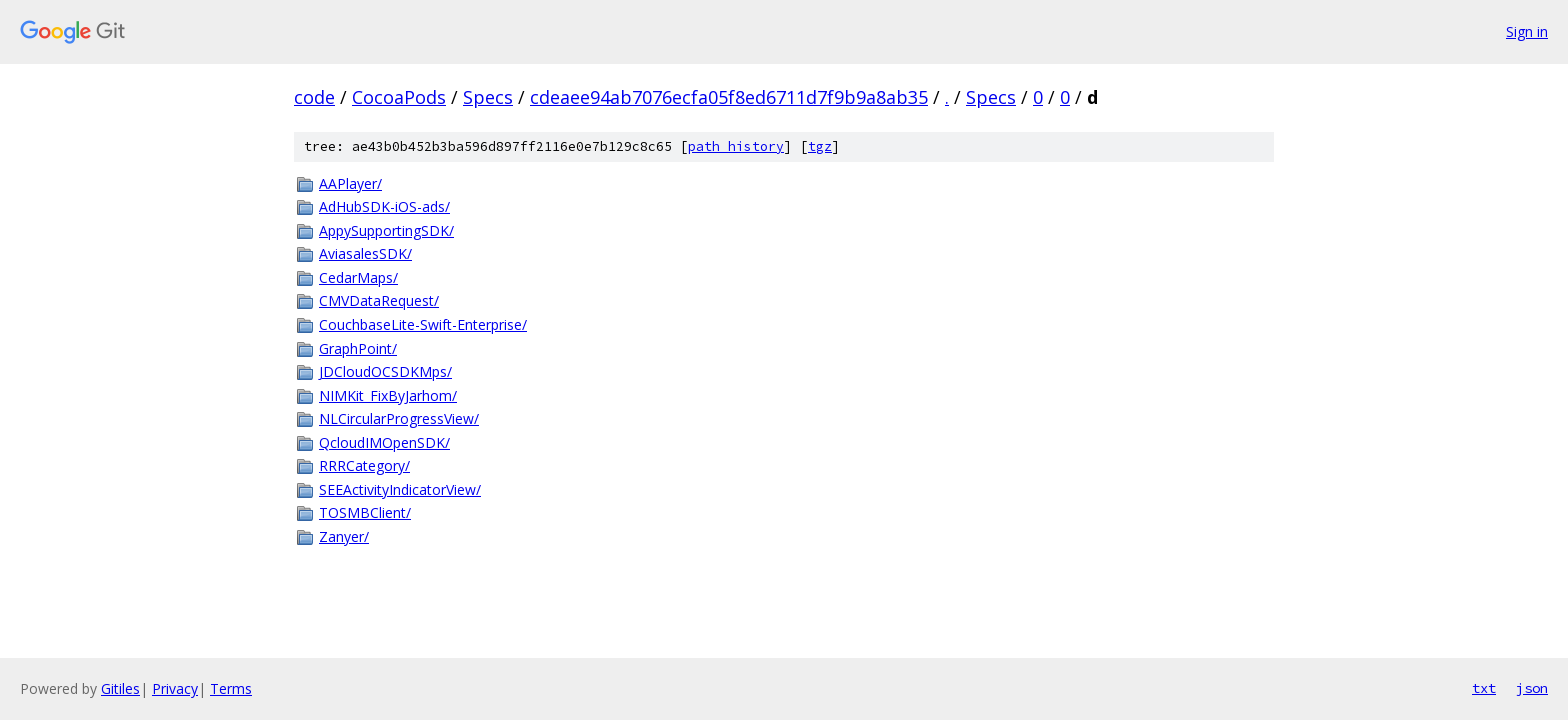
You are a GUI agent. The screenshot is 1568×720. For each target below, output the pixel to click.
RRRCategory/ (364, 465)
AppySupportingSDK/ (386, 230)
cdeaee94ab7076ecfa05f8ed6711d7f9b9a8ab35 (729, 97)
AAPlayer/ (350, 183)
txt (1484, 688)
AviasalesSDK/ (365, 253)
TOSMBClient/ (365, 512)
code (314, 97)
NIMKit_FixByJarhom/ (388, 395)
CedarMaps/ (358, 277)
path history (736, 146)
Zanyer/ (344, 536)
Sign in (1527, 31)
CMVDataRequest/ (379, 300)
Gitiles (120, 688)
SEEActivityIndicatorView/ (400, 489)
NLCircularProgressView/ (399, 418)
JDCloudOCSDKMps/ (385, 371)
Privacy (175, 688)
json (1532, 688)
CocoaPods (399, 97)
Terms (231, 688)
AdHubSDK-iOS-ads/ (384, 206)
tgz (820, 146)
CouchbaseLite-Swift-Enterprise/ (423, 324)
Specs (488, 97)
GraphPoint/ (358, 348)
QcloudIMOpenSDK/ (384, 442)
